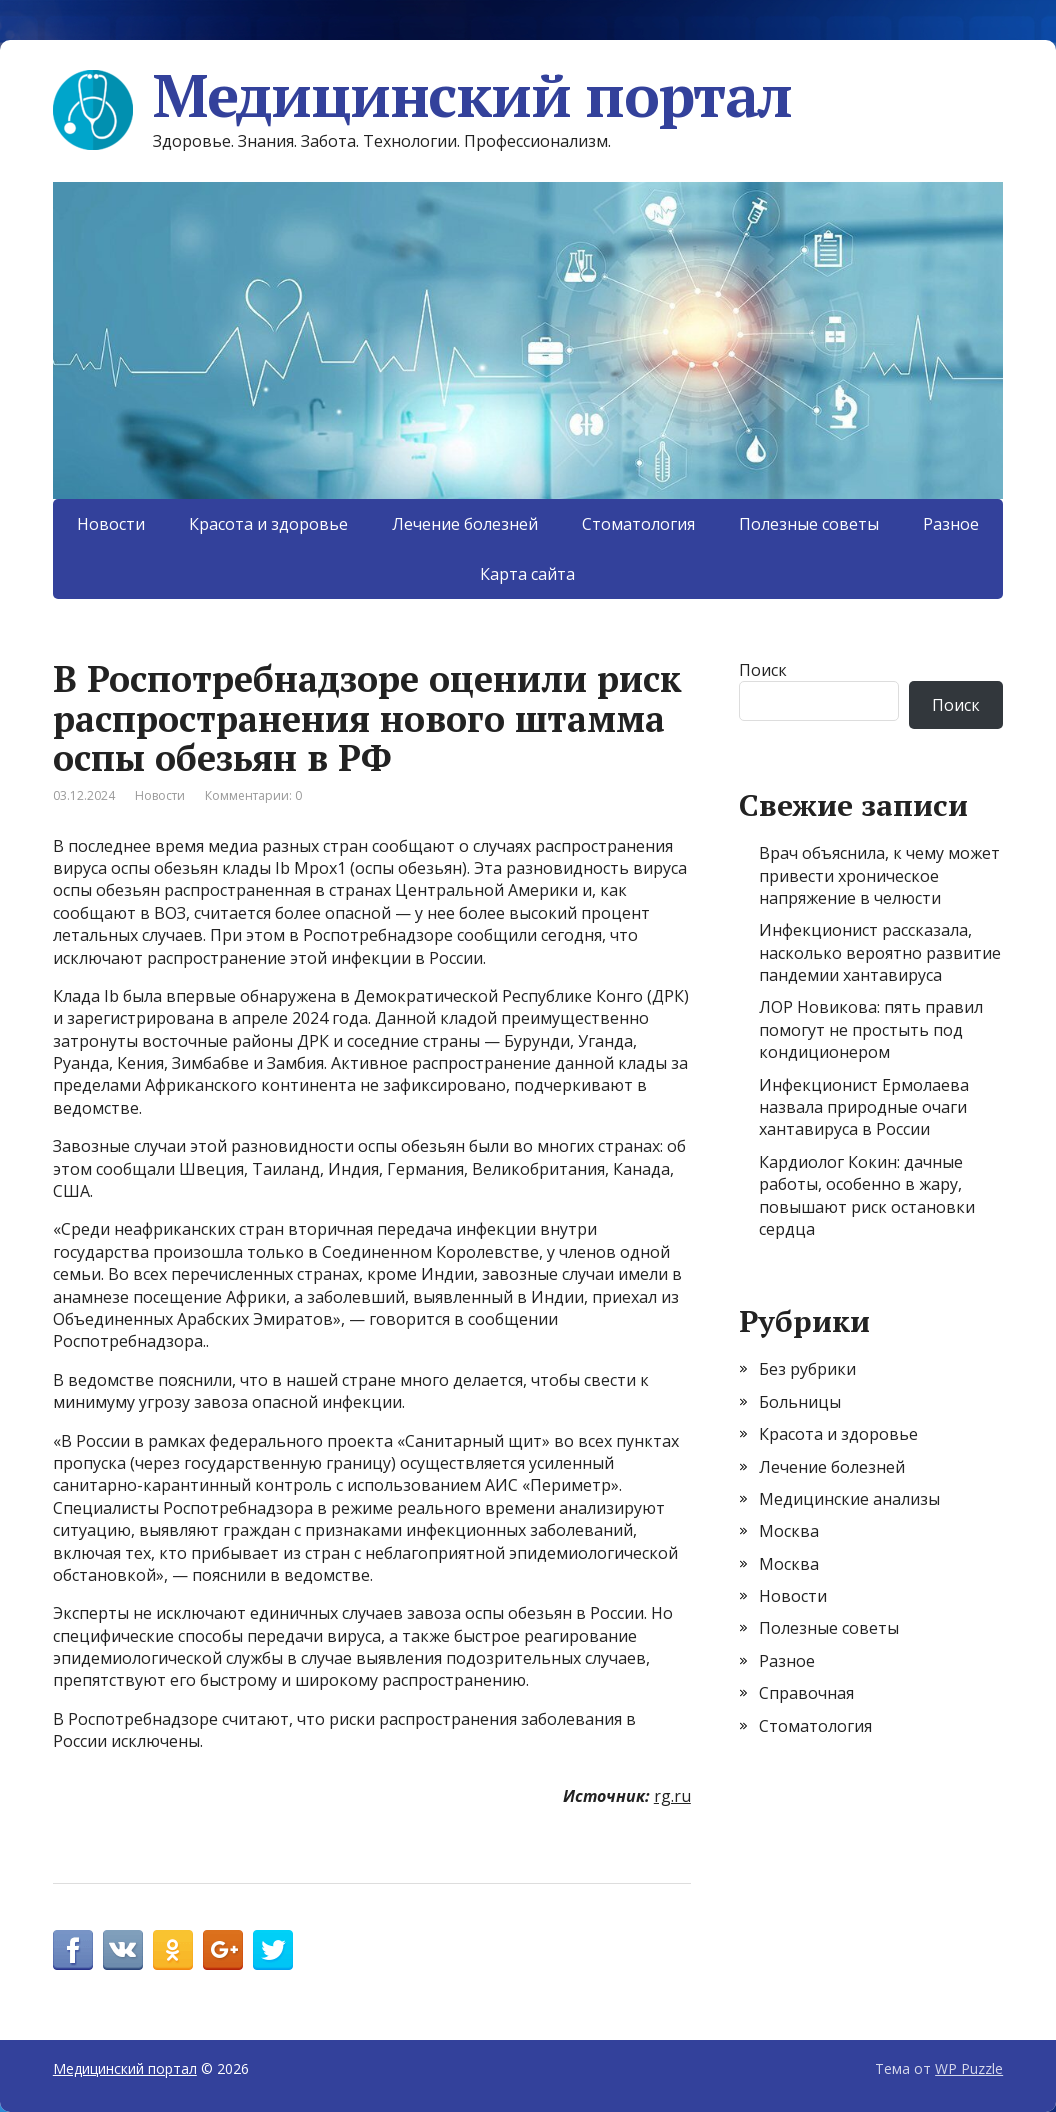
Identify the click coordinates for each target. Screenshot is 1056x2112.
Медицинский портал (422, 95)
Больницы (800, 1402)
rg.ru (672, 1796)
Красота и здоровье (268, 524)
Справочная (806, 1693)
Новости (111, 524)
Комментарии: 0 (253, 795)
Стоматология (638, 524)
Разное (951, 524)
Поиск (763, 670)
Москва (789, 1531)
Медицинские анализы (849, 1499)
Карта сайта (527, 574)
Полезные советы (809, 524)
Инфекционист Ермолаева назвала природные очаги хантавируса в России (864, 1107)
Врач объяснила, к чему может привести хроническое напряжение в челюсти (879, 875)
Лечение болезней (465, 524)
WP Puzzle (969, 2068)
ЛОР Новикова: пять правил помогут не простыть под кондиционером (871, 1029)
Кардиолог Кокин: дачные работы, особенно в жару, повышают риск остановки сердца (867, 1195)
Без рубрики (807, 1369)
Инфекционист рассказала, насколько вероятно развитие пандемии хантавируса (880, 952)
